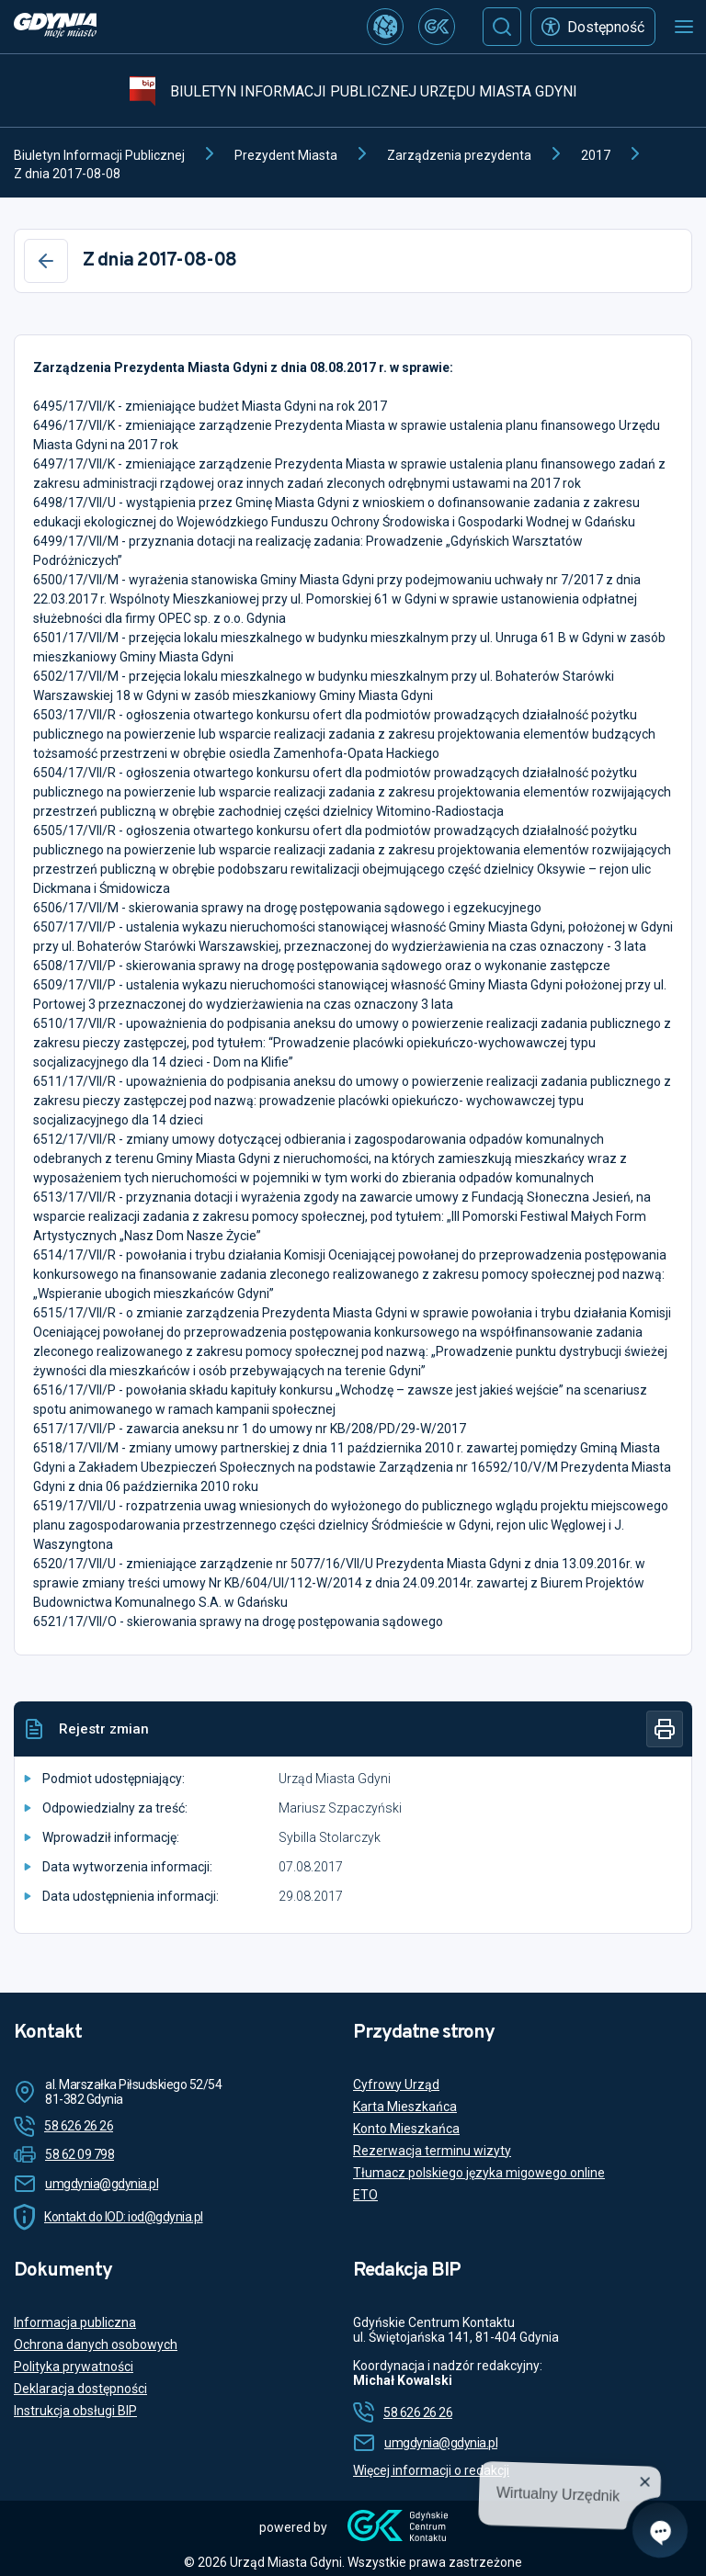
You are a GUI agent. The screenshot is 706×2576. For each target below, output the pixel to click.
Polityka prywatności (73, 2366)
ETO (365, 2194)
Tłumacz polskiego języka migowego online (479, 2172)
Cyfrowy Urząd (396, 2084)
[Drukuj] (664, 1729)
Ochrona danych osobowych (95, 2344)
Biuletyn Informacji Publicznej (99, 155)
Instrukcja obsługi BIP (75, 2410)
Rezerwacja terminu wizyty (432, 2150)
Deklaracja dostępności (80, 2388)
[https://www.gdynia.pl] (55, 27)
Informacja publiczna (75, 2322)
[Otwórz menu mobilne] (684, 26)
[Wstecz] (46, 261)
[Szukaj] (502, 26)
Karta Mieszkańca (405, 2106)
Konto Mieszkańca (406, 2128)
